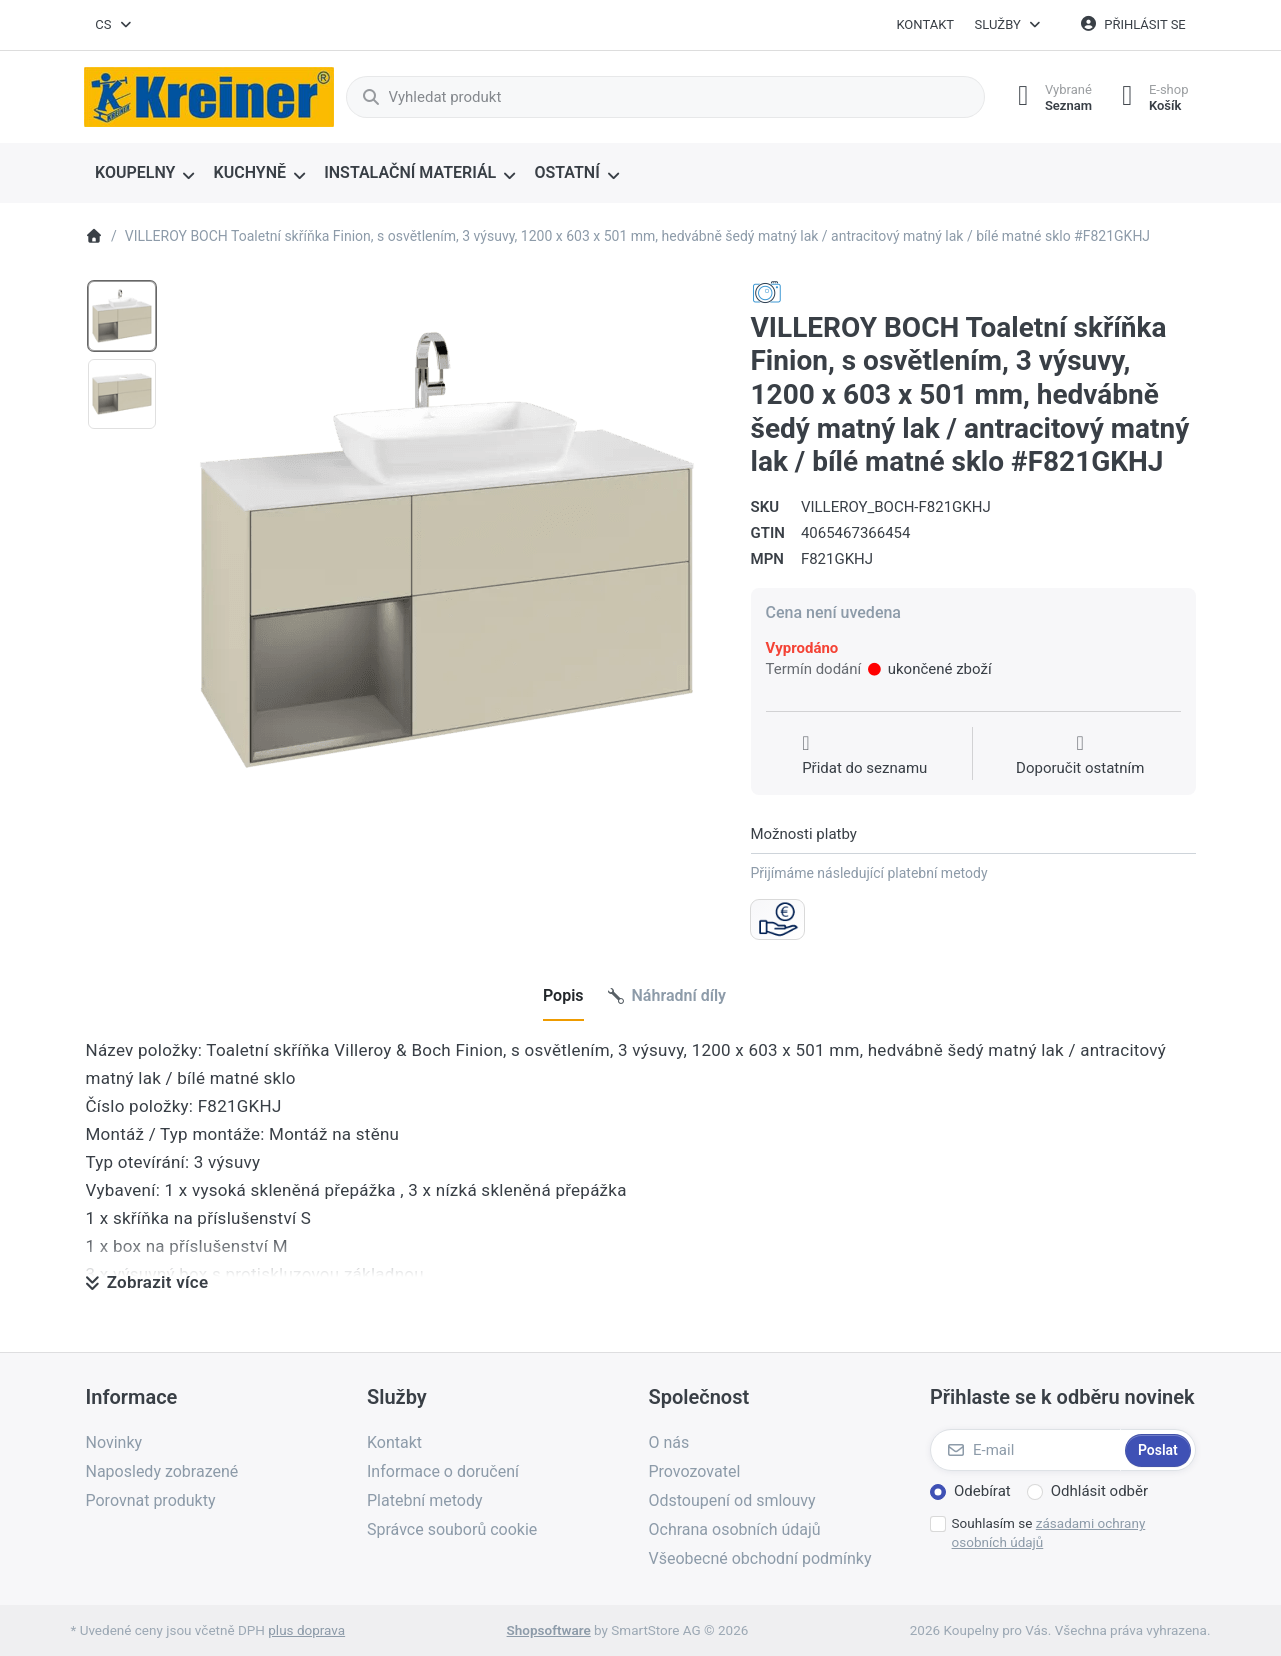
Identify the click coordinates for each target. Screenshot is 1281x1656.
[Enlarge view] (447, 550)
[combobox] (115, 25)
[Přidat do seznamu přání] (864, 756)
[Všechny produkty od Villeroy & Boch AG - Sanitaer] (767, 292)
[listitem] (447, 550)
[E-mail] (1025, 1450)
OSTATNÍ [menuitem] (566, 172)
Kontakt (925, 24)
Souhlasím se (1049, 1532)
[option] (122, 316)
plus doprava (306, 1630)
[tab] (563, 996)
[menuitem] (145, 174)
